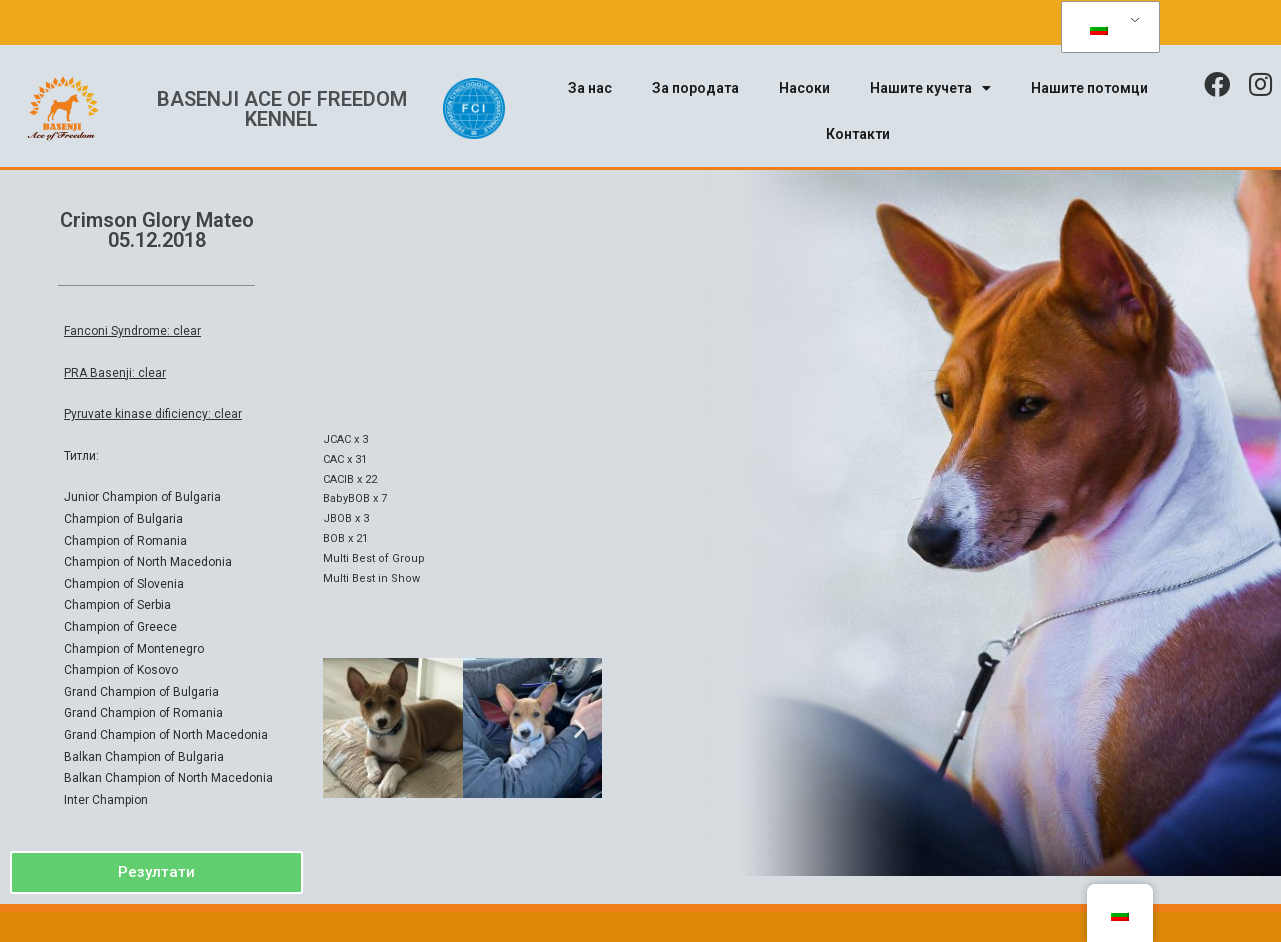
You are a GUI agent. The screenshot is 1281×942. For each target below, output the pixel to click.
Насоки (804, 88)
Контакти (858, 134)
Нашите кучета (930, 88)
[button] (156, 872)
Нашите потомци (1089, 88)
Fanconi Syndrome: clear (132, 331)
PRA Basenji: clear (115, 373)
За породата (695, 88)
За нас (590, 88)
